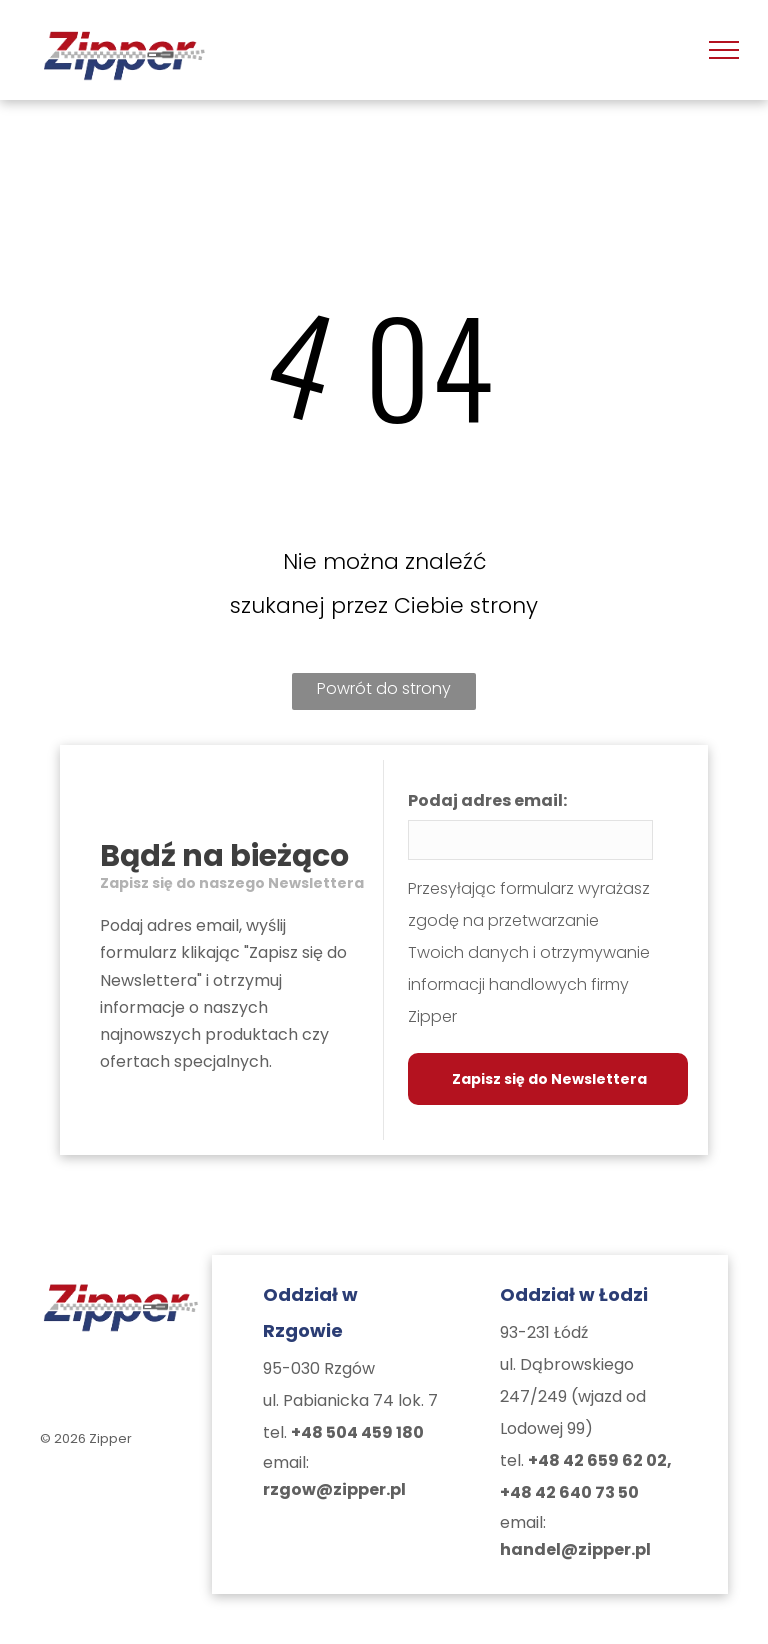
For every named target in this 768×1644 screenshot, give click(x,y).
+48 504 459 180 (357, 1432)
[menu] (724, 50)
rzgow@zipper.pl (334, 1489)
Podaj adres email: (487, 800)
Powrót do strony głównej (384, 693)
